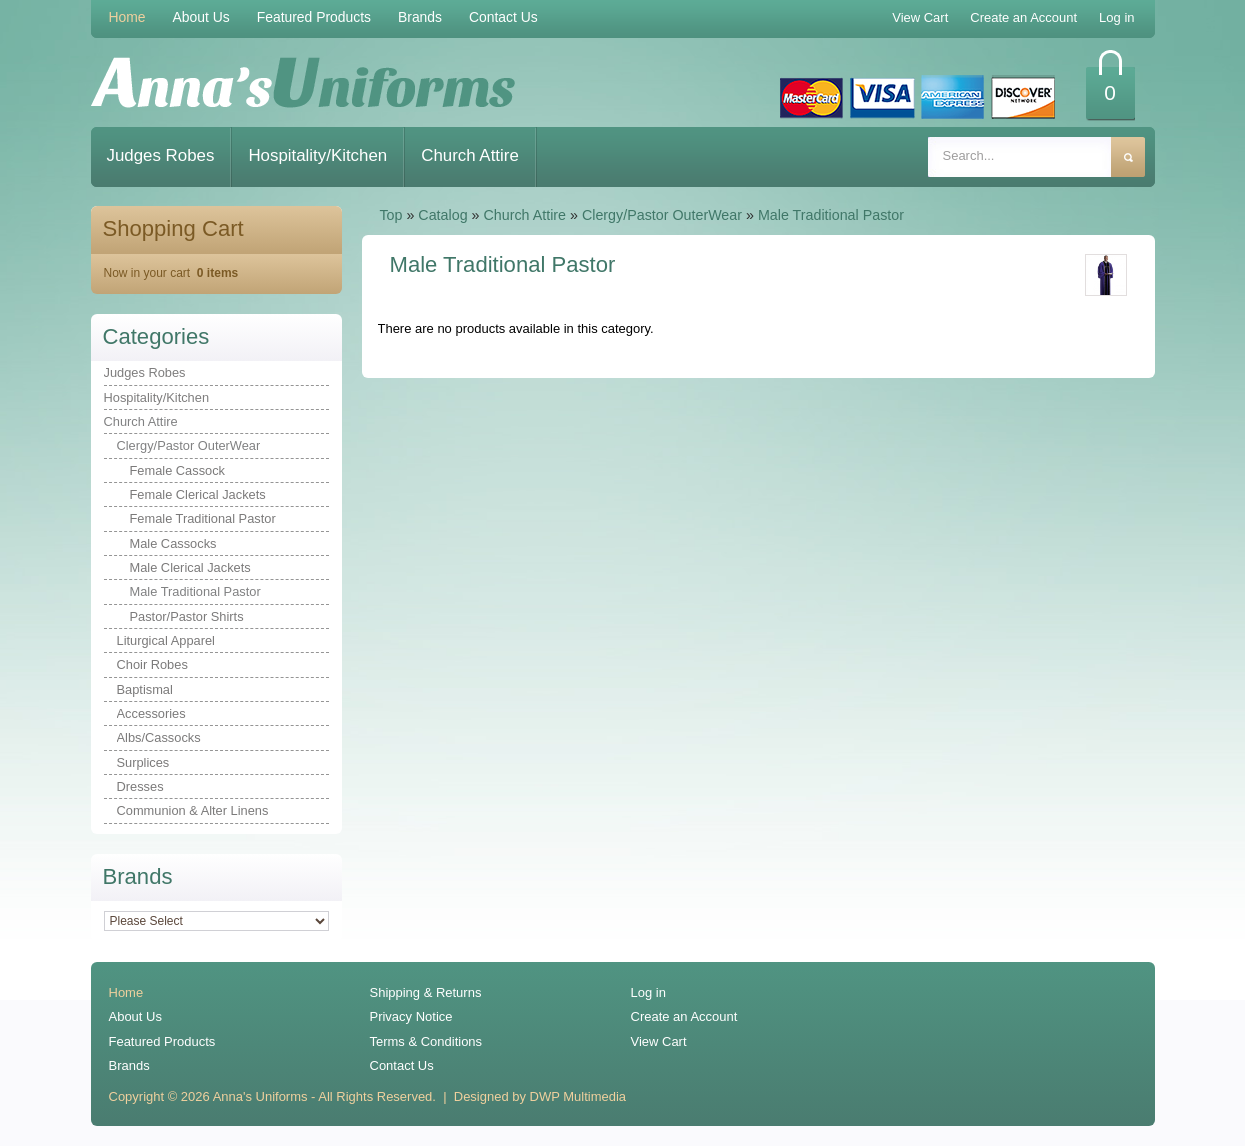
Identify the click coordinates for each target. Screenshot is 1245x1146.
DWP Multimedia (578, 1096)
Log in (648, 992)
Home (127, 17)
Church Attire (470, 155)
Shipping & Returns (426, 992)
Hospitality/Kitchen (317, 155)
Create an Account (684, 1016)
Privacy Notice (411, 1016)
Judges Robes (161, 155)
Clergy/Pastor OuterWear (662, 215)
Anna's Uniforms (260, 1096)
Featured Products (314, 17)
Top (390, 215)
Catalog (442, 215)
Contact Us (503, 17)
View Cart (659, 1041)
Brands (420, 17)
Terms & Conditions (426, 1041)
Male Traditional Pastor (831, 215)
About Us (201, 17)
